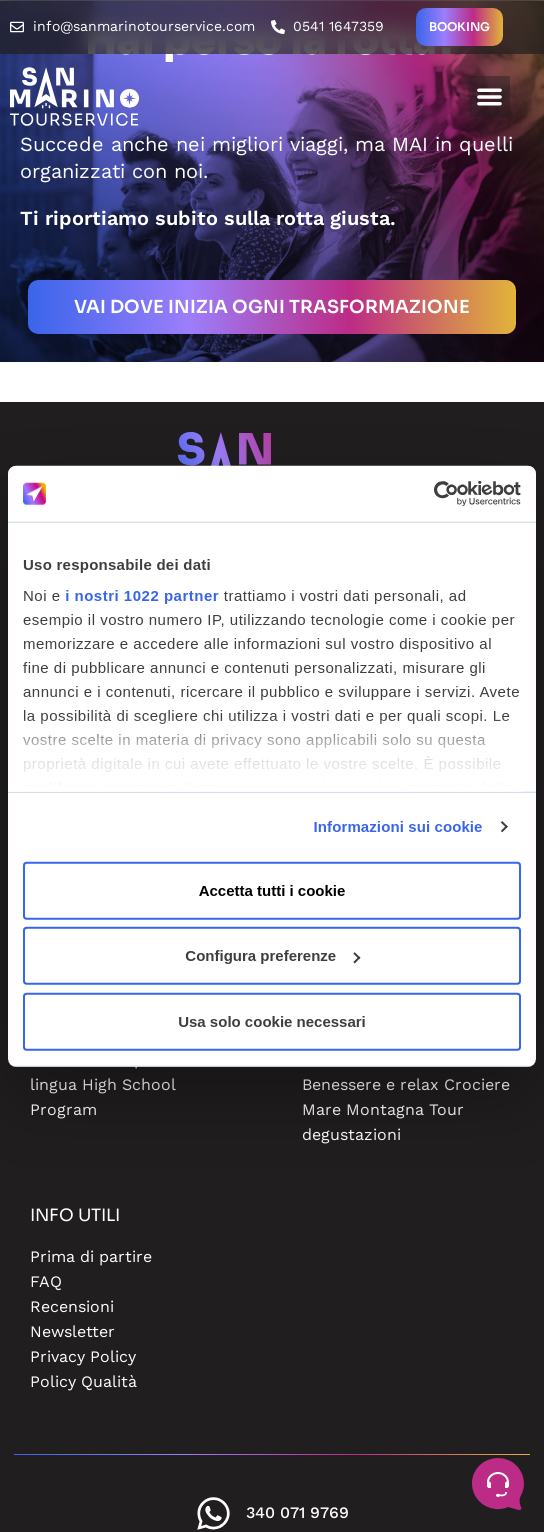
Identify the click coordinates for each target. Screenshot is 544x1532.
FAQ (46, 1281)
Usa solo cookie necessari (272, 1020)
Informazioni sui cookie (398, 826)
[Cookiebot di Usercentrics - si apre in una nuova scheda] (433, 494)
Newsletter (72, 1331)
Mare (321, 1109)
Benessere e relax (370, 1084)
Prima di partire (91, 1256)
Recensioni (72, 1306)
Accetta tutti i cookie (272, 889)
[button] (489, 96)
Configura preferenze (272, 955)
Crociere (477, 1084)
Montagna (385, 1109)
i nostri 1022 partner (142, 595)
